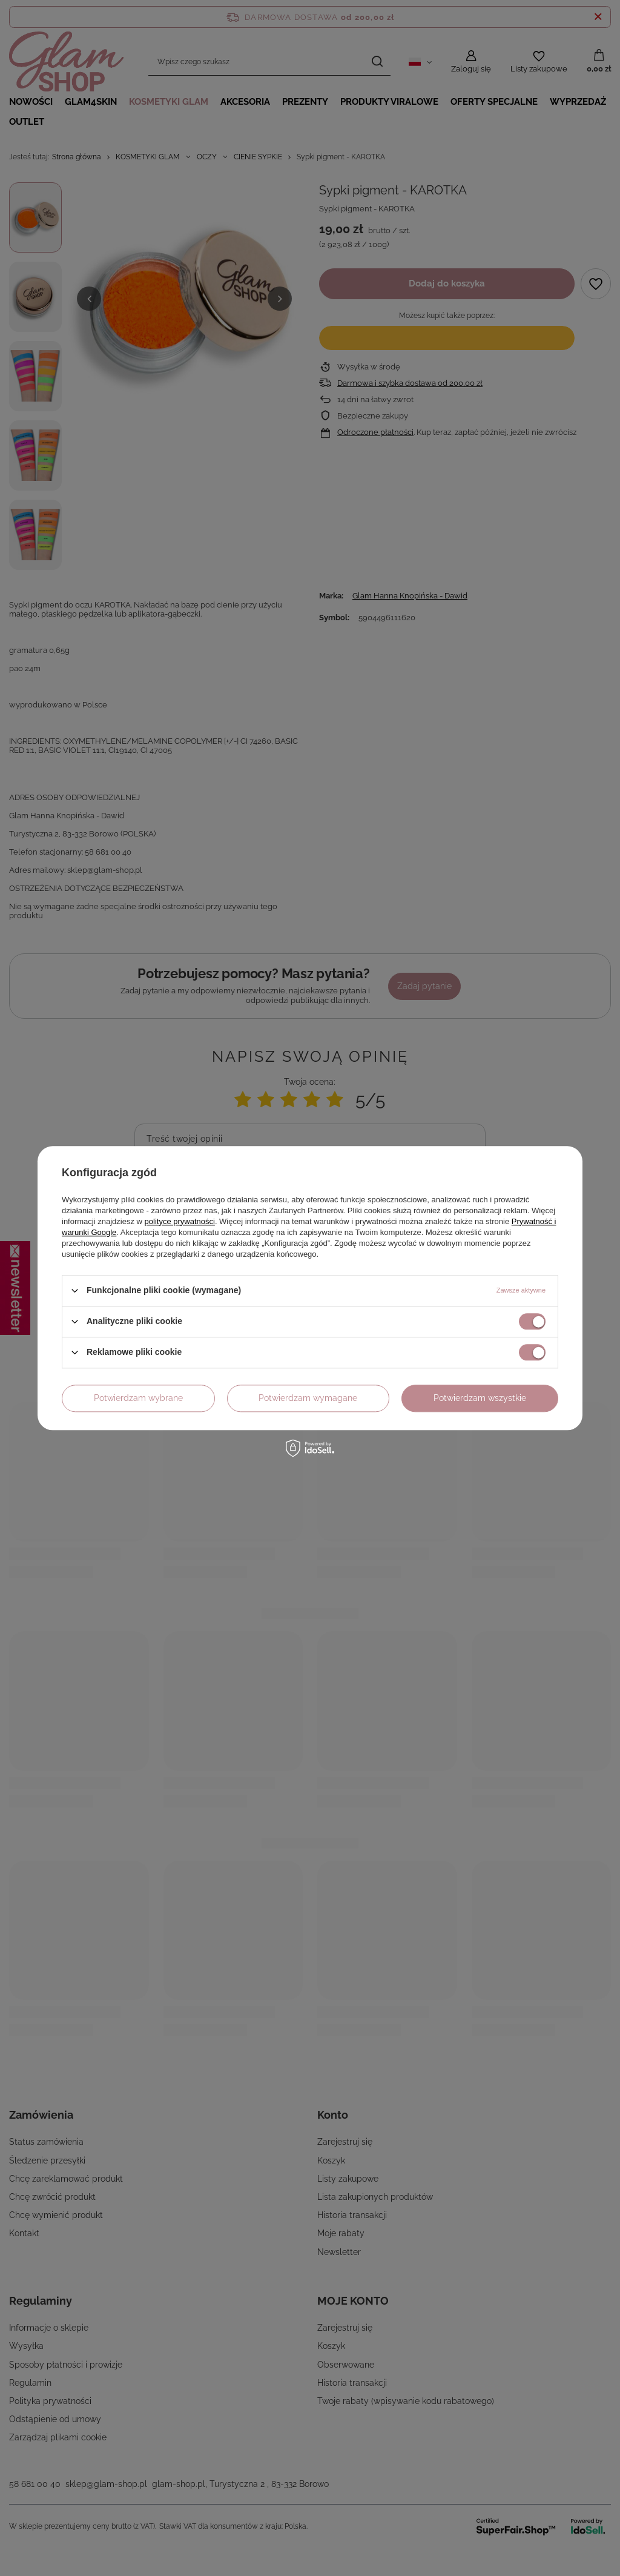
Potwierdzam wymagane (308, 1398)
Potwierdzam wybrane (138, 1398)
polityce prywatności (180, 1221)
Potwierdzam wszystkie (480, 1398)
